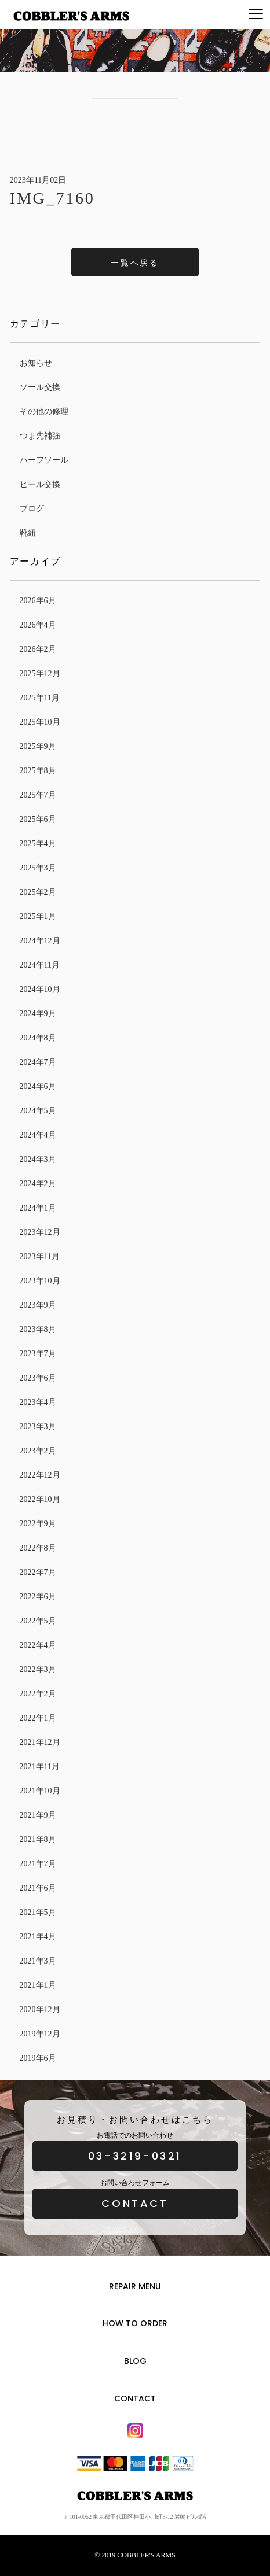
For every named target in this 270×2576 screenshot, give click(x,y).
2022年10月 (40, 1499)
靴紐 (28, 533)
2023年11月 (40, 1256)
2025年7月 (38, 795)
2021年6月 (38, 1888)
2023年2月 (38, 1450)
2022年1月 (38, 1718)
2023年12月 (40, 1232)
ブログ (32, 508)
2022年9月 (38, 1523)
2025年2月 (38, 892)
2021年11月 (40, 1766)
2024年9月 (38, 1013)
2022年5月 (38, 1621)
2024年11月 (40, 965)
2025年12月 (40, 673)
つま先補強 (40, 435)
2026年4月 (38, 625)
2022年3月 (38, 1669)
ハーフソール (44, 460)
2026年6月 (38, 600)
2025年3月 (38, 867)
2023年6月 (38, 1378)
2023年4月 (38, 1402)
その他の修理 (44, 411)
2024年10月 (40, 989)
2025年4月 (38, 843)
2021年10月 (40, 1791)
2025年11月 (40, 697)
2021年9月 (38, 1815)
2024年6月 (38, 1086)
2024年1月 (38, 1208)
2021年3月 (38, 1961)
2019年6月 (38, 2058)
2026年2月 (38, 649)
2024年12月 (40, 940)
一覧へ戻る (135, 263)
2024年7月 (38, 1062)
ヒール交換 (40, 484)
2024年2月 (38, 1183)
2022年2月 (38, 1693)
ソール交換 (40, 387)
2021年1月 (38, 1985)
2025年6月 (38, 819)
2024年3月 (38, 1159)
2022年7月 (38, 1572)
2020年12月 (40, 2009)
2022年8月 (38, 1548)
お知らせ (36, 363)
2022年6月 (38, 1596)
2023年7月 (38, 1353)
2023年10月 (40, 1280)
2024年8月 (38, 1038)
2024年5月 (38, 1110)
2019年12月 (40, 2033)
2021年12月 (40, 1742)
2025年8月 (38, 770)
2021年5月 (38, 1912)
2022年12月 (40, 1475)
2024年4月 (38, 1135)
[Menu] (256, 14)
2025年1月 (38, 916)
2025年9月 (38, 746)
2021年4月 (38, 1936)
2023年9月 (38, 1305)
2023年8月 (38, 1329)
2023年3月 (38, 1426)
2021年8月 (38, 1839)
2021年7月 (38, 1863)
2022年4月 (38, 1645)
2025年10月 (40, 722)
